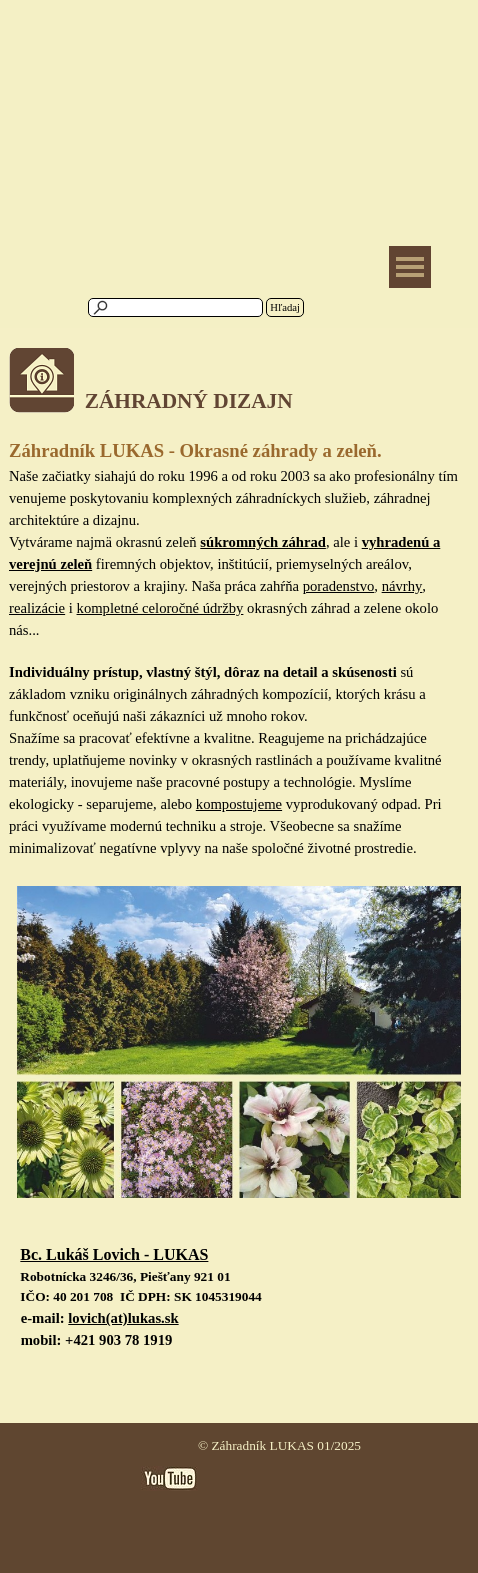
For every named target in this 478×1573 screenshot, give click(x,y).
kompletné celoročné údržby (160, 608)
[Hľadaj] (175, 307)
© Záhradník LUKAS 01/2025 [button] (279, 1445)
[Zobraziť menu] (410, 267)
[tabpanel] (239, 392)
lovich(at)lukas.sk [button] (123, 1318)
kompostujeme (239, 804)
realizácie (37, 608)
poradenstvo (339, 586)
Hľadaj (285, 307)
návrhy (402, 586)
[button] (114, 1255)
